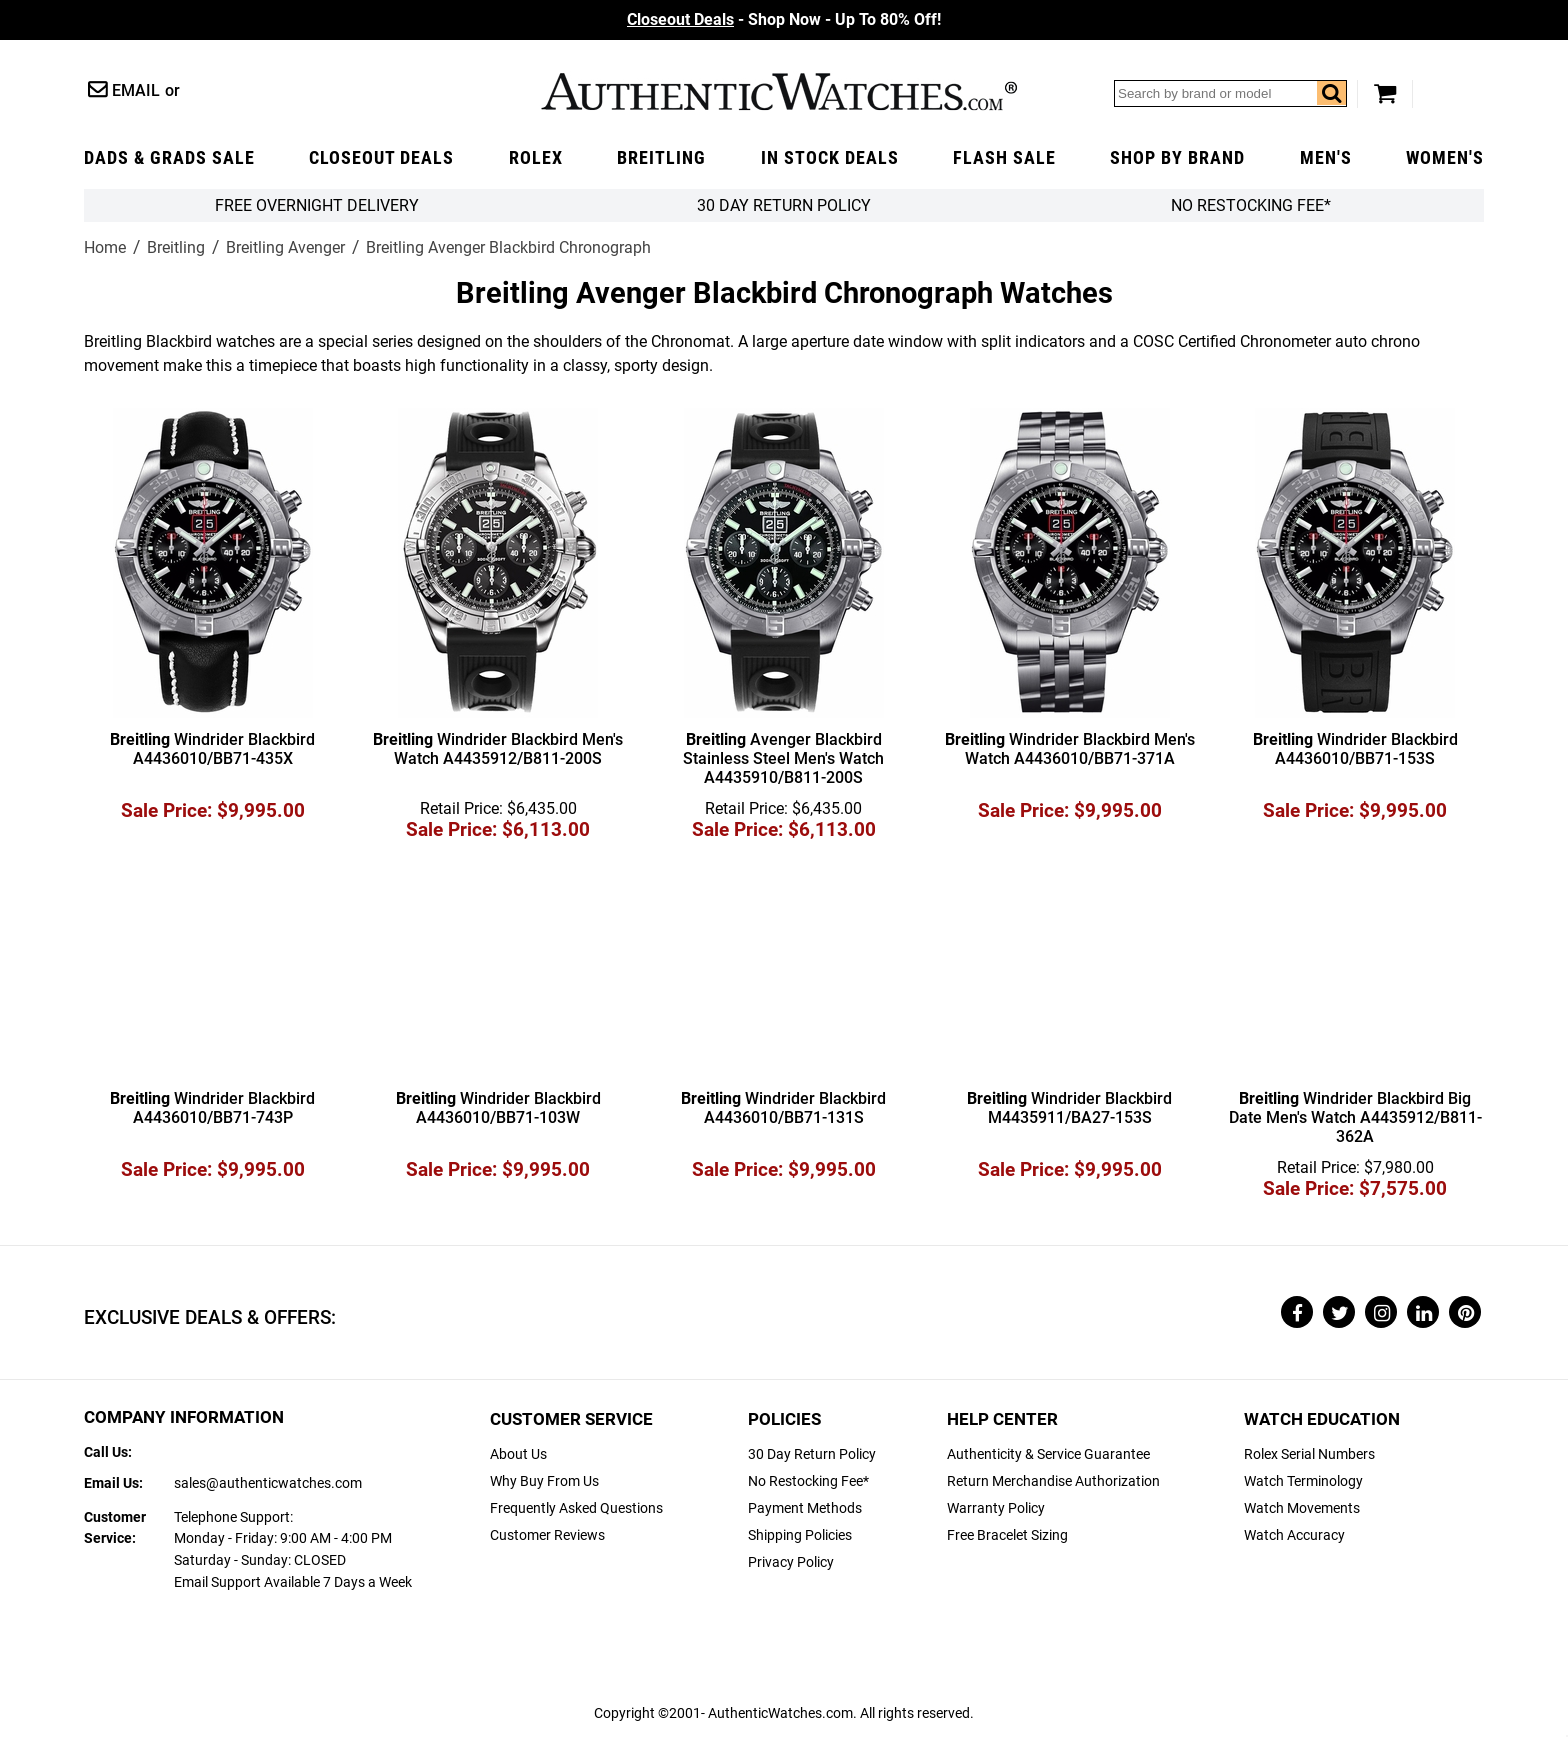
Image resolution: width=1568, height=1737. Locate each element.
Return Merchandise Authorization (1053, 1481)
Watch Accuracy (1294, 1535)
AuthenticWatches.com (779, 91)
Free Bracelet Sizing (1007, 1535)
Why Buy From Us (544, 1481)
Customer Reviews (547, 1535)
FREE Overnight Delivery (317, 205)
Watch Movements (1302, 1508)
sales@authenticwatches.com (268, 1483)
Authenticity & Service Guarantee (1048, 1454)
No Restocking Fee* (1251, 205)
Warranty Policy (996, 1508)
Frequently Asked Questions (576, 1508)
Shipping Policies (800, 1535)
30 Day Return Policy (812, 1454)
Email (136, 90)
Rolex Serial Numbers (1309, 1454)
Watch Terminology (1303, 1481)
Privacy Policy (791, 1562)
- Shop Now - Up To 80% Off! (784, 19)
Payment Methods (805, 1508)
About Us (518, 1454)
